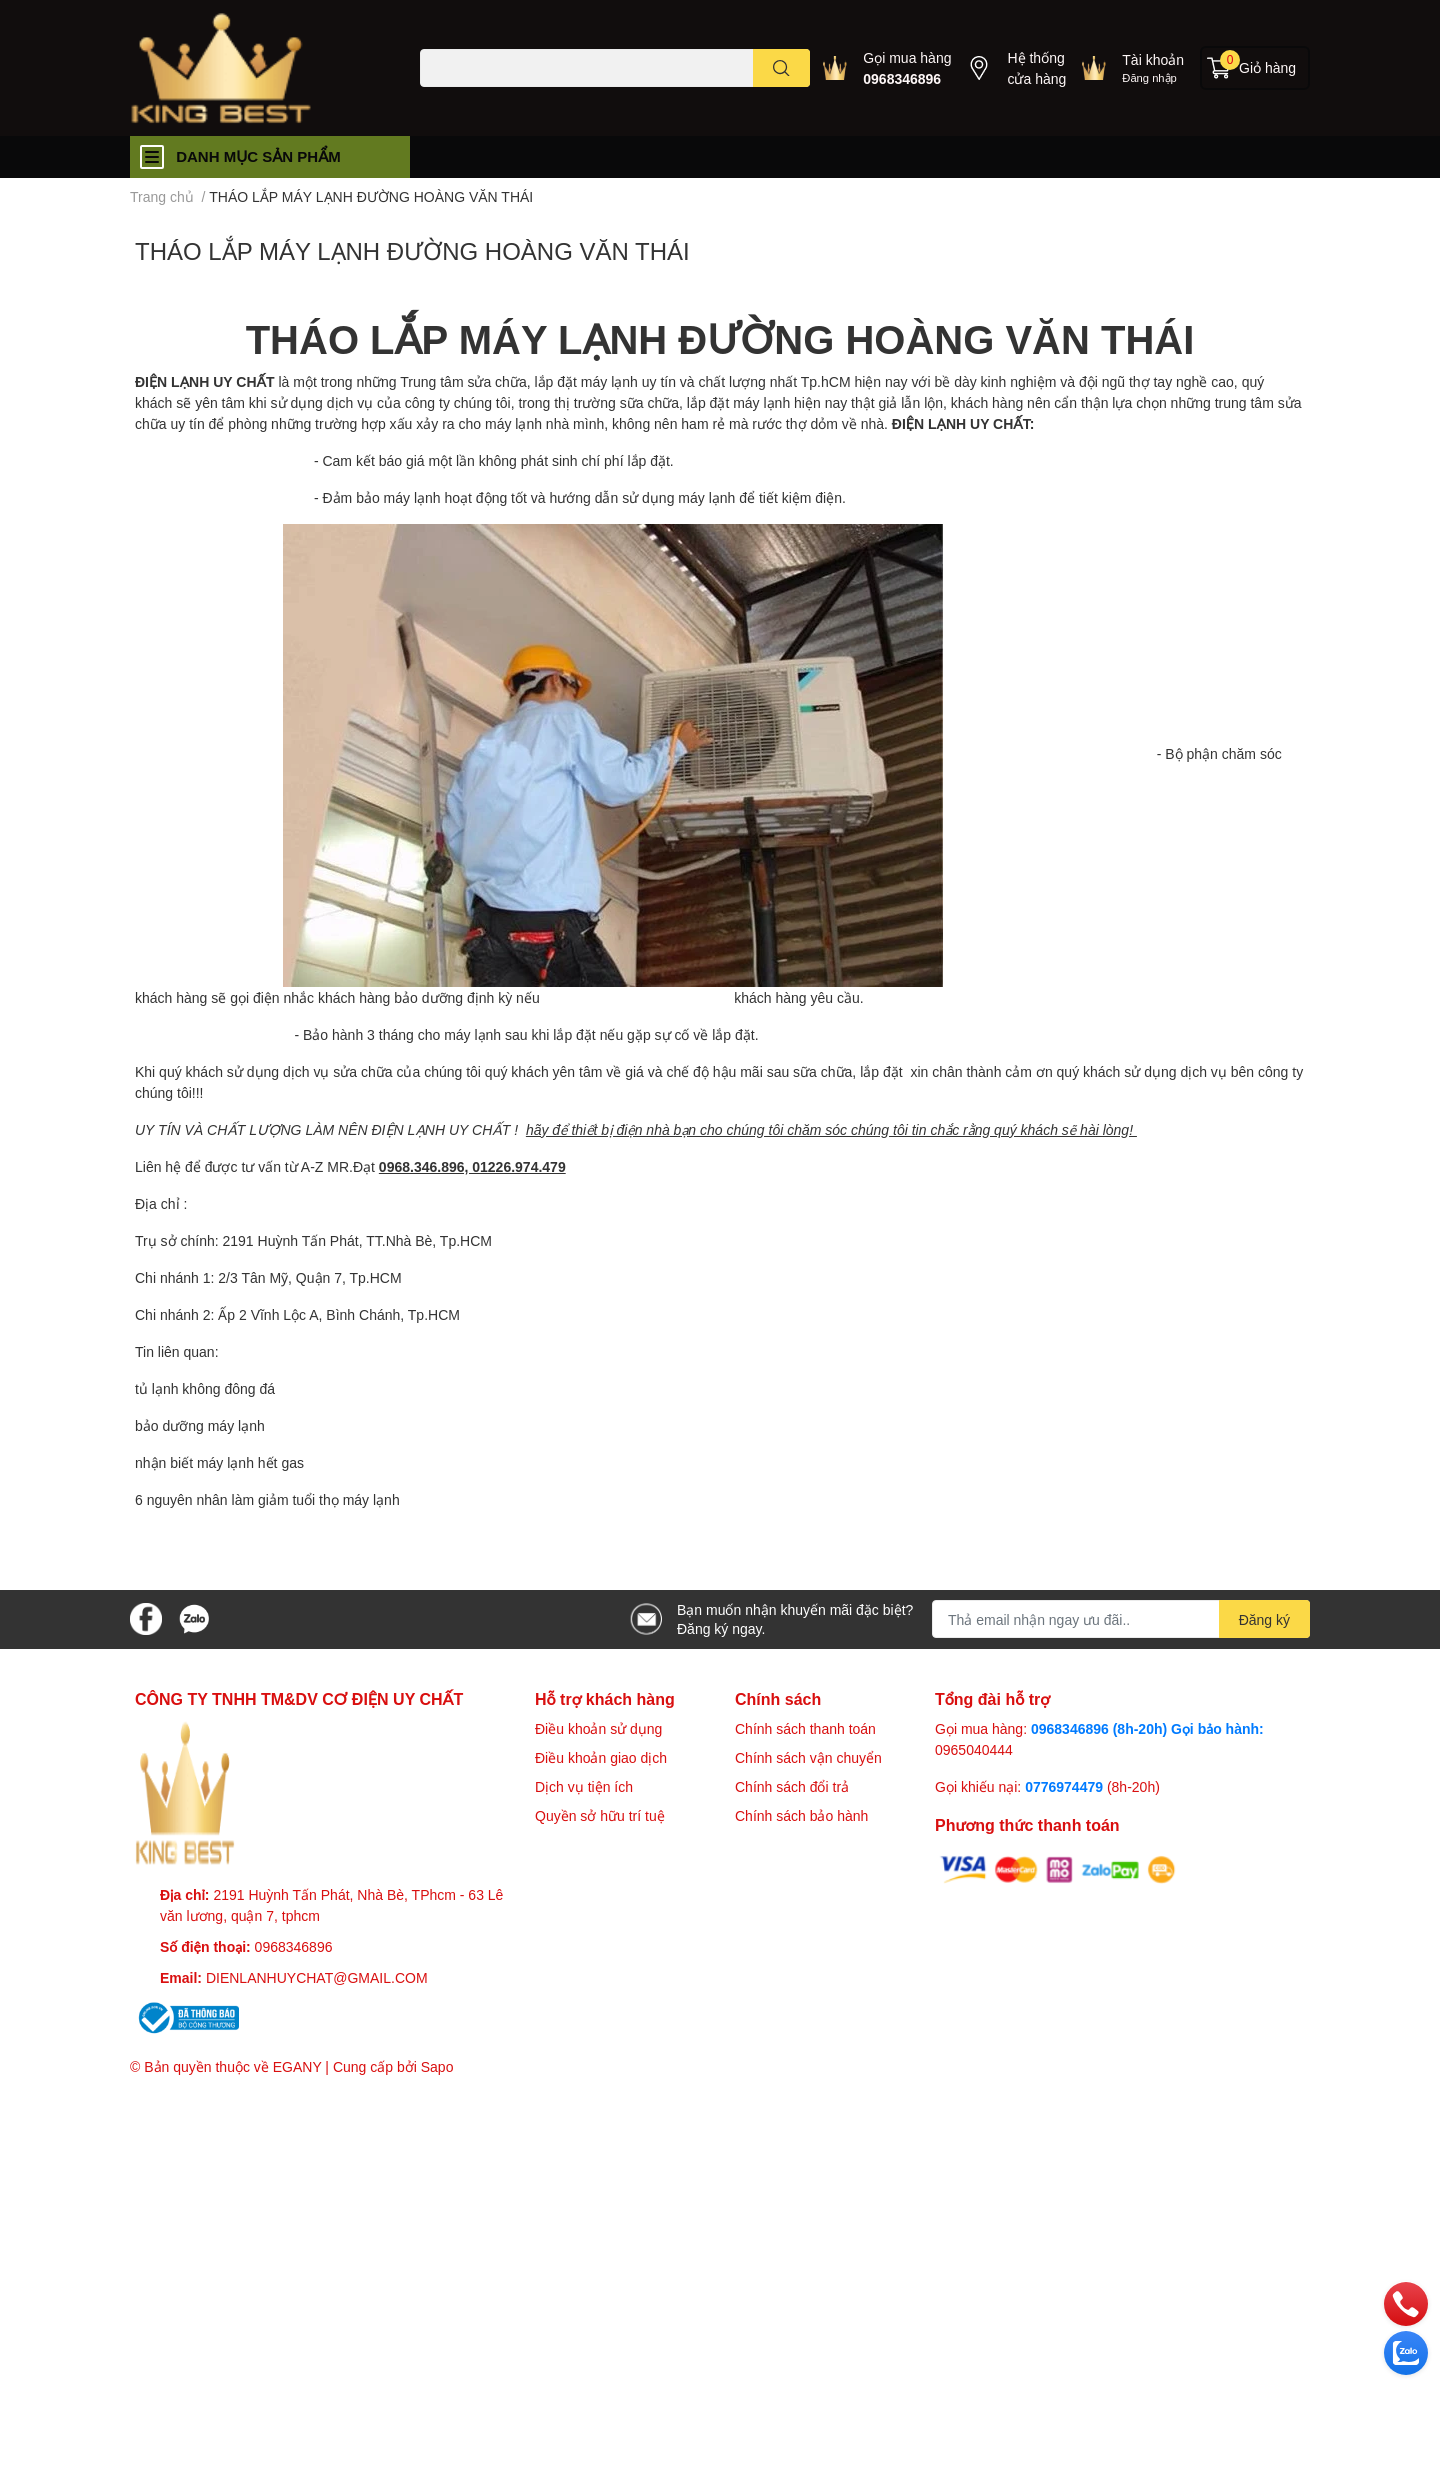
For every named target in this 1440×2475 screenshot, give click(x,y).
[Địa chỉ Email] (1121, 1619)
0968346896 (902, 78)
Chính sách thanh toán (805, 1728)
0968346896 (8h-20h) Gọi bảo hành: (1147, 1728)
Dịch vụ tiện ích (584, 1786)
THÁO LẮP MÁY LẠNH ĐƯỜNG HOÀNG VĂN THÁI (412, 250)
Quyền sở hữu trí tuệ (600, 1815)
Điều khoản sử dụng (598, 1728)
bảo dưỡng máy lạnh (200, 1425)
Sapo (437, 2066)
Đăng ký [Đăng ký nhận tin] (1264, 1619)
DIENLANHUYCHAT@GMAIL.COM (317, 1977)
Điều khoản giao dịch (601, 1757)
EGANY (297, 2066)
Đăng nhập (1149, 77)
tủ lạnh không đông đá (207, 1388)
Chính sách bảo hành (801, 1815)
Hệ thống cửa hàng (1036, 68)
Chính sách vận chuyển (808, 1757)
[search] (781, 68)
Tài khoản (1153, 59)
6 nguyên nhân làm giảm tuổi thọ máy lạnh (267, 1499)
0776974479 (1066, 1786)
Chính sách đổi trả (792, 1786)
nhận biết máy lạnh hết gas (219, 1462)
